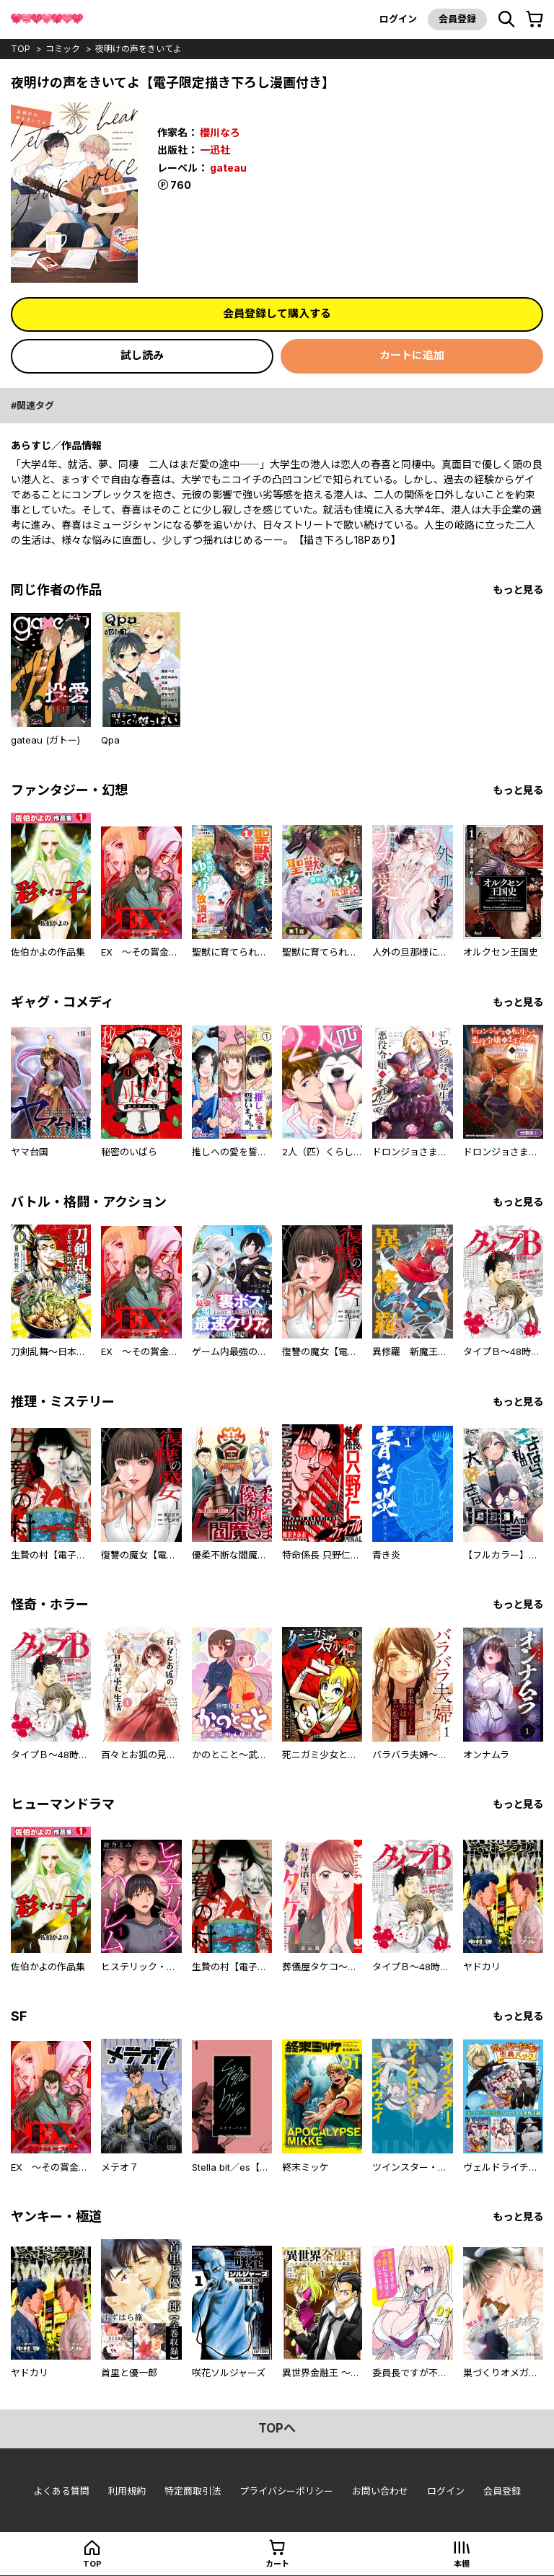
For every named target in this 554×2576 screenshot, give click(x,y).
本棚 (462, 2564)
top (20, 48)
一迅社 (215, 150)
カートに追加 (411, 355)
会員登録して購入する (277, 313)
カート (277, 2564)
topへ (277, 2428)
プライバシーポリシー (286, 2491)
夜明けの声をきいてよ (138, 48)
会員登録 (457, 19)
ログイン (398, 19)
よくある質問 (61, 2491)
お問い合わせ (380, 2491)
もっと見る (518, 589)
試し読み (142, 355)
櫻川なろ (220, 132)
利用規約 (127, 2491)
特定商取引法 (192, 2491)
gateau (228, 168)
